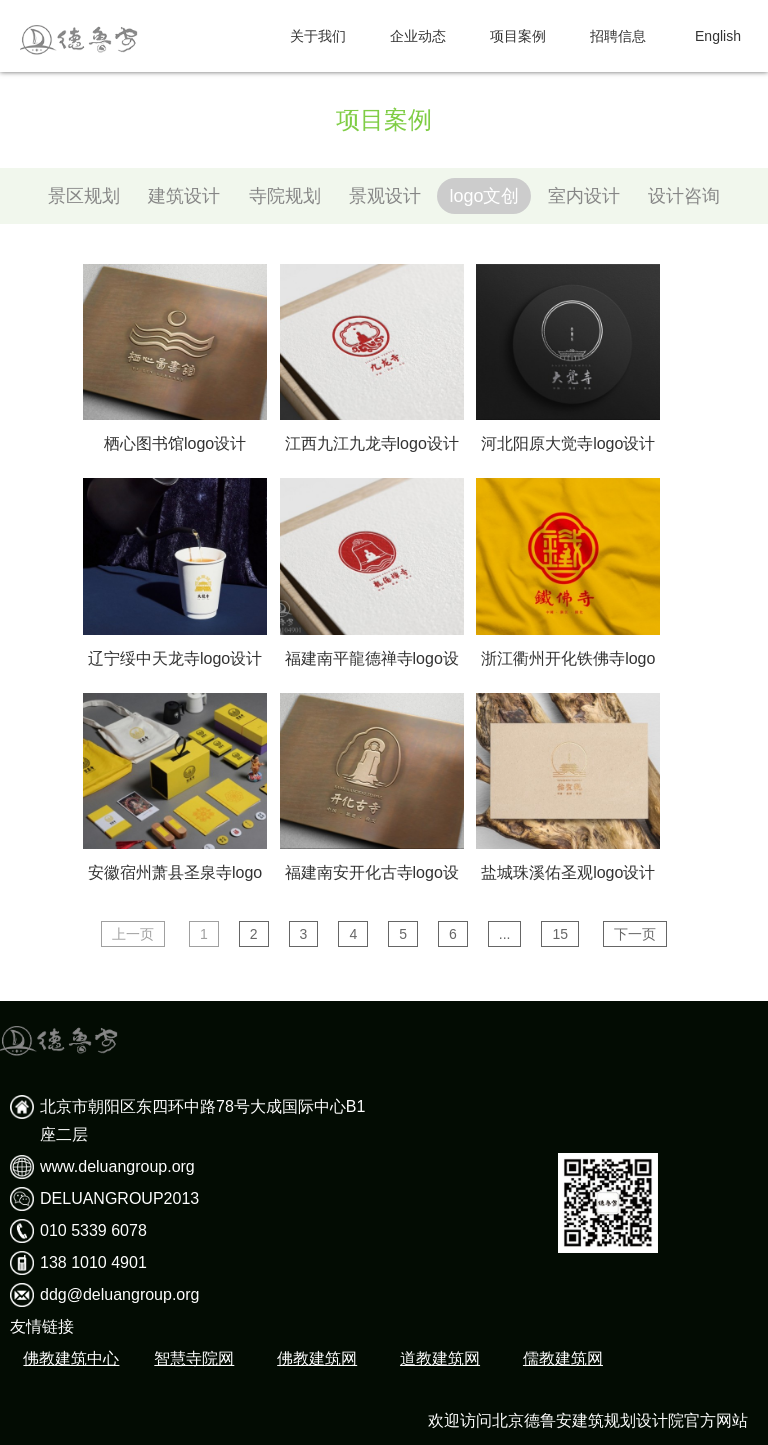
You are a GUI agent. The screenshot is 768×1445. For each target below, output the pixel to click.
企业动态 (418, 36)
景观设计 (385, 196)
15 (560, 934)
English (718, 36)
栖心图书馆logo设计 (175, 443)
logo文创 (484, 196)
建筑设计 (184, 196)
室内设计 (584, 196)
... (505, 934)
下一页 (635, 934)
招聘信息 (618, 36)
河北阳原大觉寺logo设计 (568, 443)
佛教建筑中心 (71, 1358)
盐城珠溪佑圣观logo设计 (568, 872)
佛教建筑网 (317, 1358)
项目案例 (518, 36)
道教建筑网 (440, 1358)
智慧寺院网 (194, 1358)
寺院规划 (285, 196)
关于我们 (318, 36)
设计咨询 (684, 196)
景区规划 (84, 196)
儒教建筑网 (563, 1358)
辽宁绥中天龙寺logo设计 (175, 658)
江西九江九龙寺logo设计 (372, 443)
